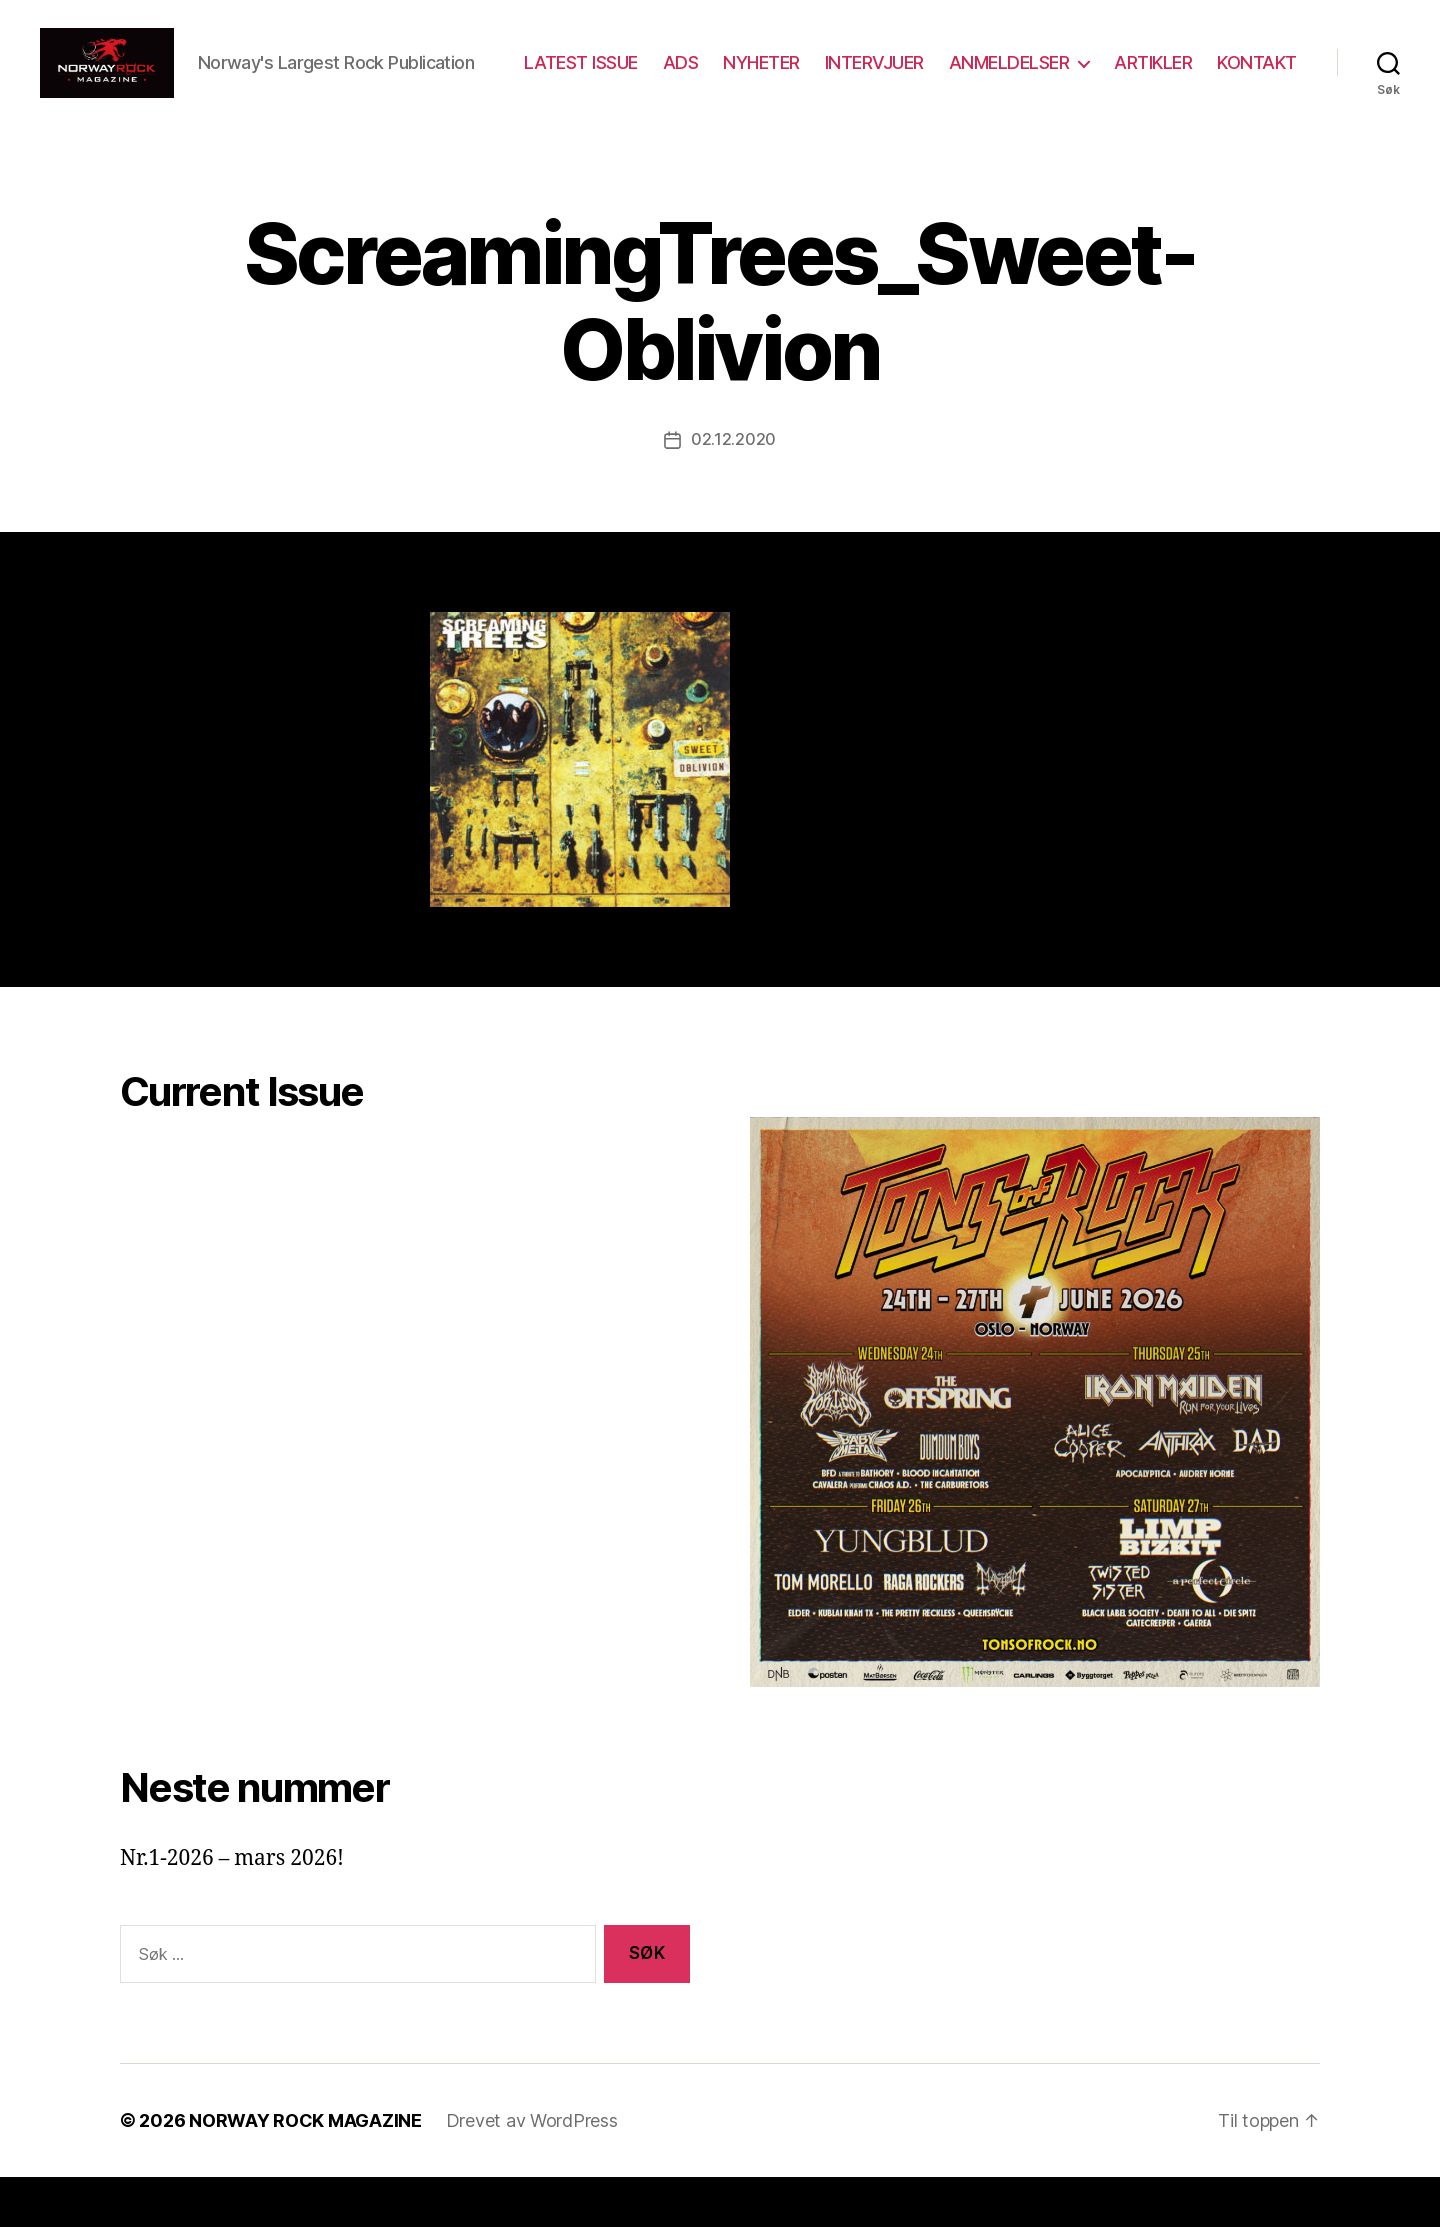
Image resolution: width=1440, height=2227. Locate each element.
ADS (785, 73)
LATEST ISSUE (685, 73)
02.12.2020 (733, 490)
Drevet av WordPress (532, 2170)
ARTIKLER (1258, 73)
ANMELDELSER (1113, 73)
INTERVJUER (978, 73)
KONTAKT (1257, 102)
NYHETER (866, 73)
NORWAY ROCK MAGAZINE (305, 2170)
